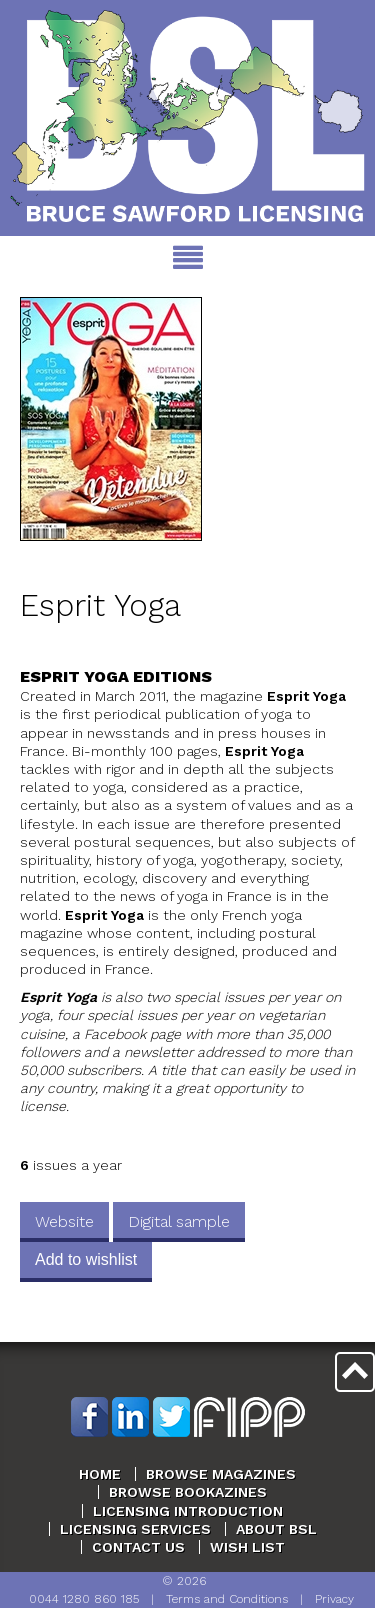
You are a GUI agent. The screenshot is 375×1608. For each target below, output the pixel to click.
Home (100, 1474)
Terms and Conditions (227, 1599)
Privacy (334, 1599)
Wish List (247, 1547)
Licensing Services (135, 1529)
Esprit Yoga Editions (116, 676)
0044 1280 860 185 (84, 1599)
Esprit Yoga (100, 605)
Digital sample (179, 1221)
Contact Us (138, 1547)
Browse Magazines (221, 1474)
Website (64, 1221)
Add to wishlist (86, 1259)
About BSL (276, 1529)
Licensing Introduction (188, 1511)
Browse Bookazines (188, 1492)
